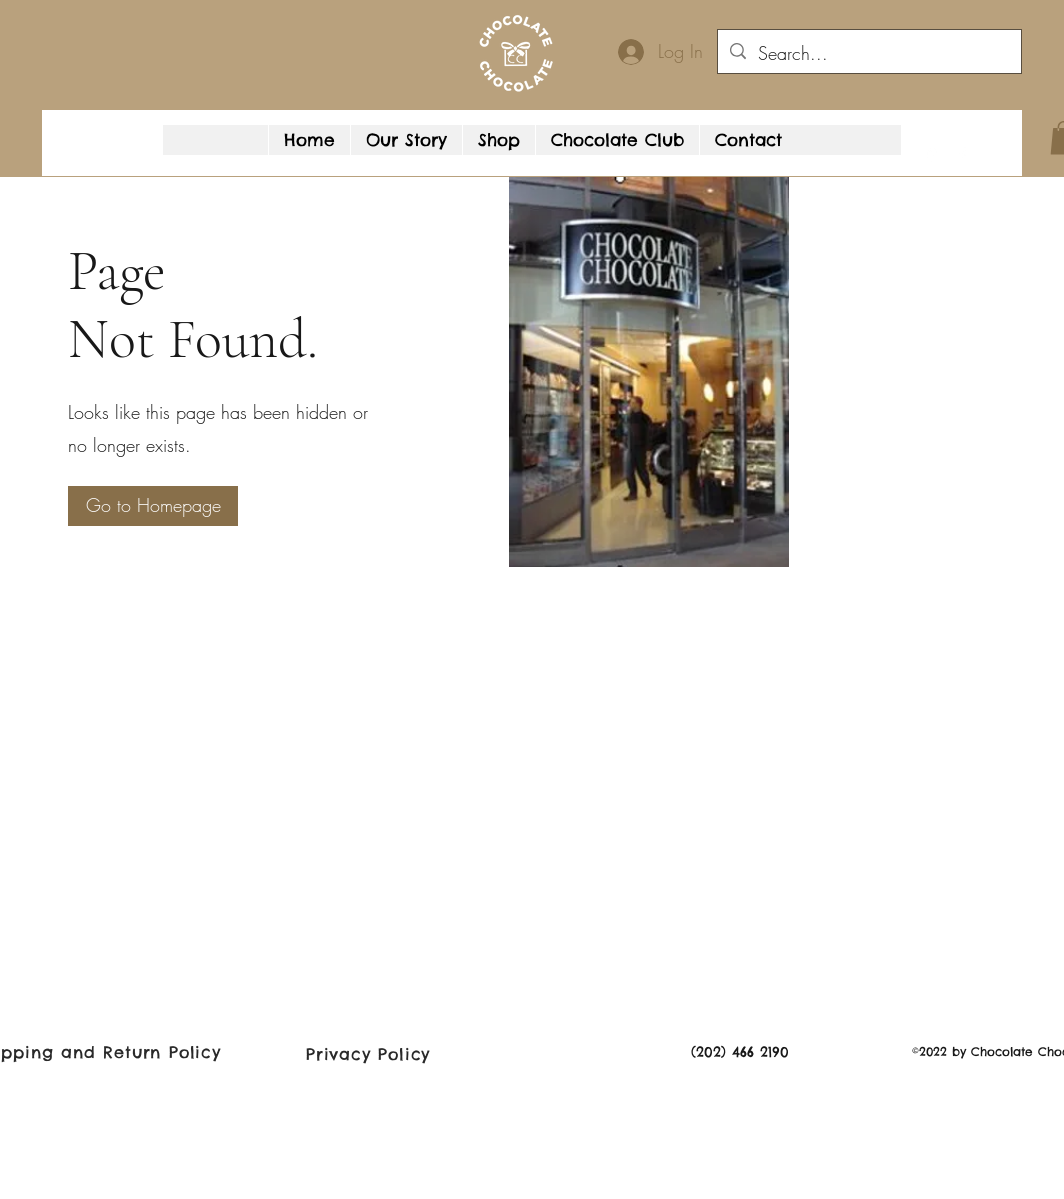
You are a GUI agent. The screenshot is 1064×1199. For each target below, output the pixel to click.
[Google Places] (932, 155)
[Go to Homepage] (153, 506)
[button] (982, 155)
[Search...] (868, 54)
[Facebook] (962, 155)
